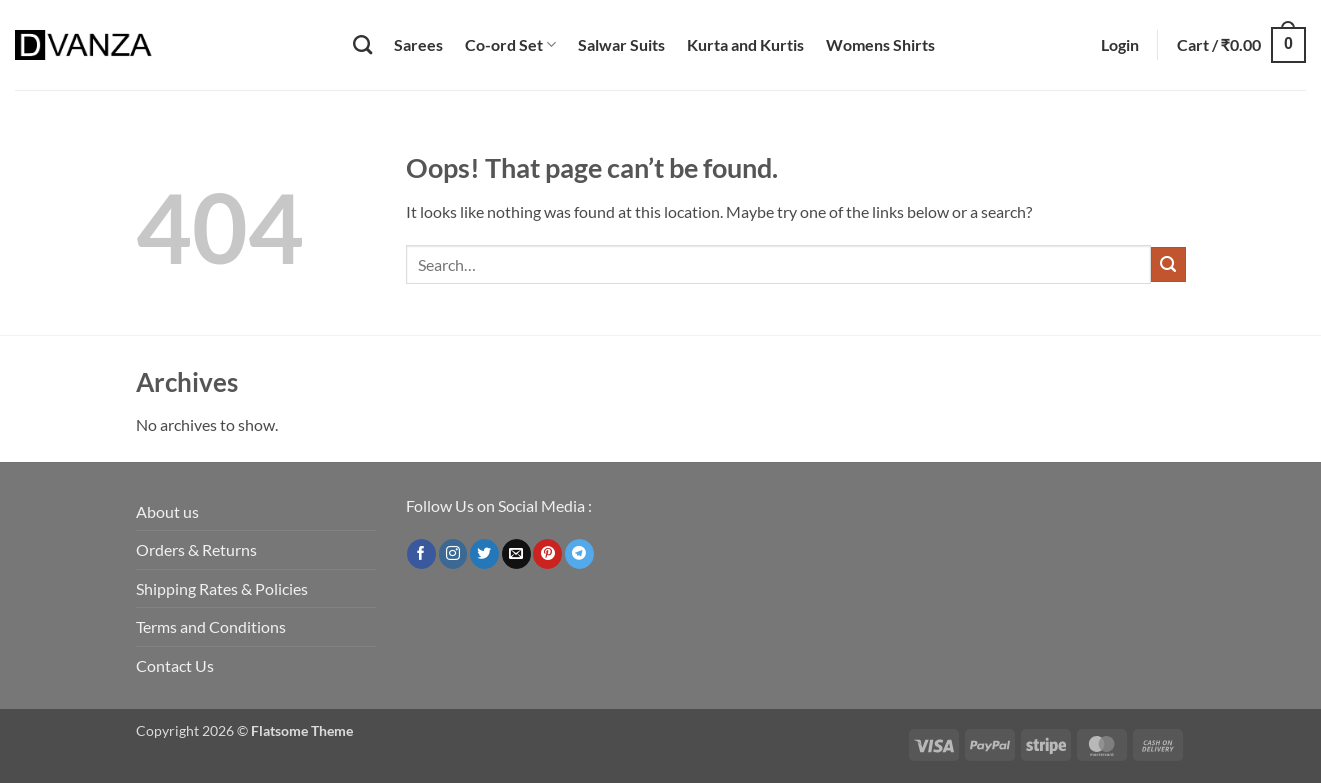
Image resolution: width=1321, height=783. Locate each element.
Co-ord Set (510, 44)
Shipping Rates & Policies (222, 588)
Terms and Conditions (211, 626)
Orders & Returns (196, 549)
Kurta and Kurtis (745, 44)
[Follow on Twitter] (484, 554)
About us (167, 511)
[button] (1120, 45)
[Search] (362, 44)
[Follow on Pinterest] (547, 554)
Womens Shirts (880, 44)
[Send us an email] (516, 554)
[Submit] (1168, 264)
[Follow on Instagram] (453, 554)
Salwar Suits (621, 44)
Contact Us (175, 665)
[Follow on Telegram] (579, 554)
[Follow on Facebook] (421, 554)
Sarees (418, 44)
